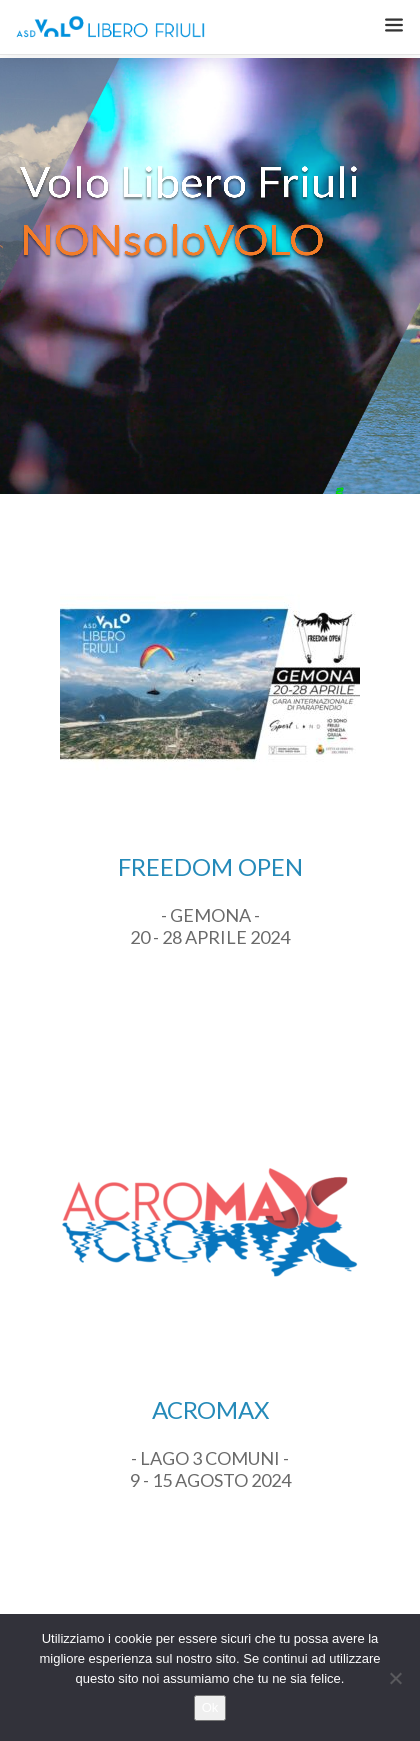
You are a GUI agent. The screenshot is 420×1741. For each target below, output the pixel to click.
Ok (210, 1707)
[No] (395, 1678)
